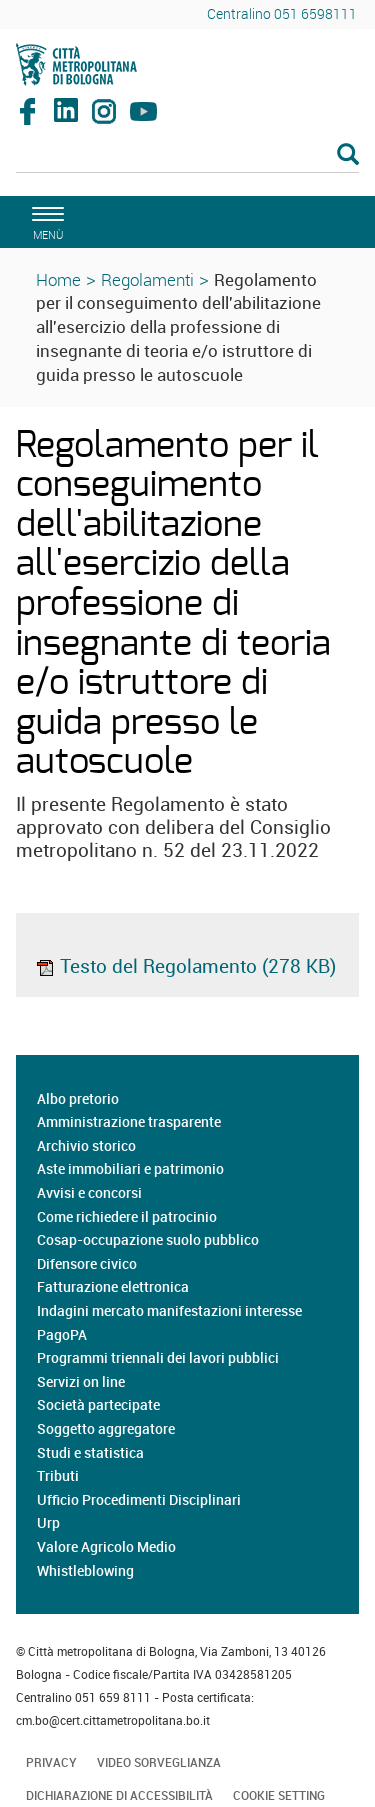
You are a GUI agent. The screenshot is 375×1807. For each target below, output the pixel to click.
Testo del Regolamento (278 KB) (185, 966)
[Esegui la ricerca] (348, 155)
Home (58, 279)
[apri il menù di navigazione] (45, 220)
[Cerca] (187, 156)
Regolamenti (147, 279)
